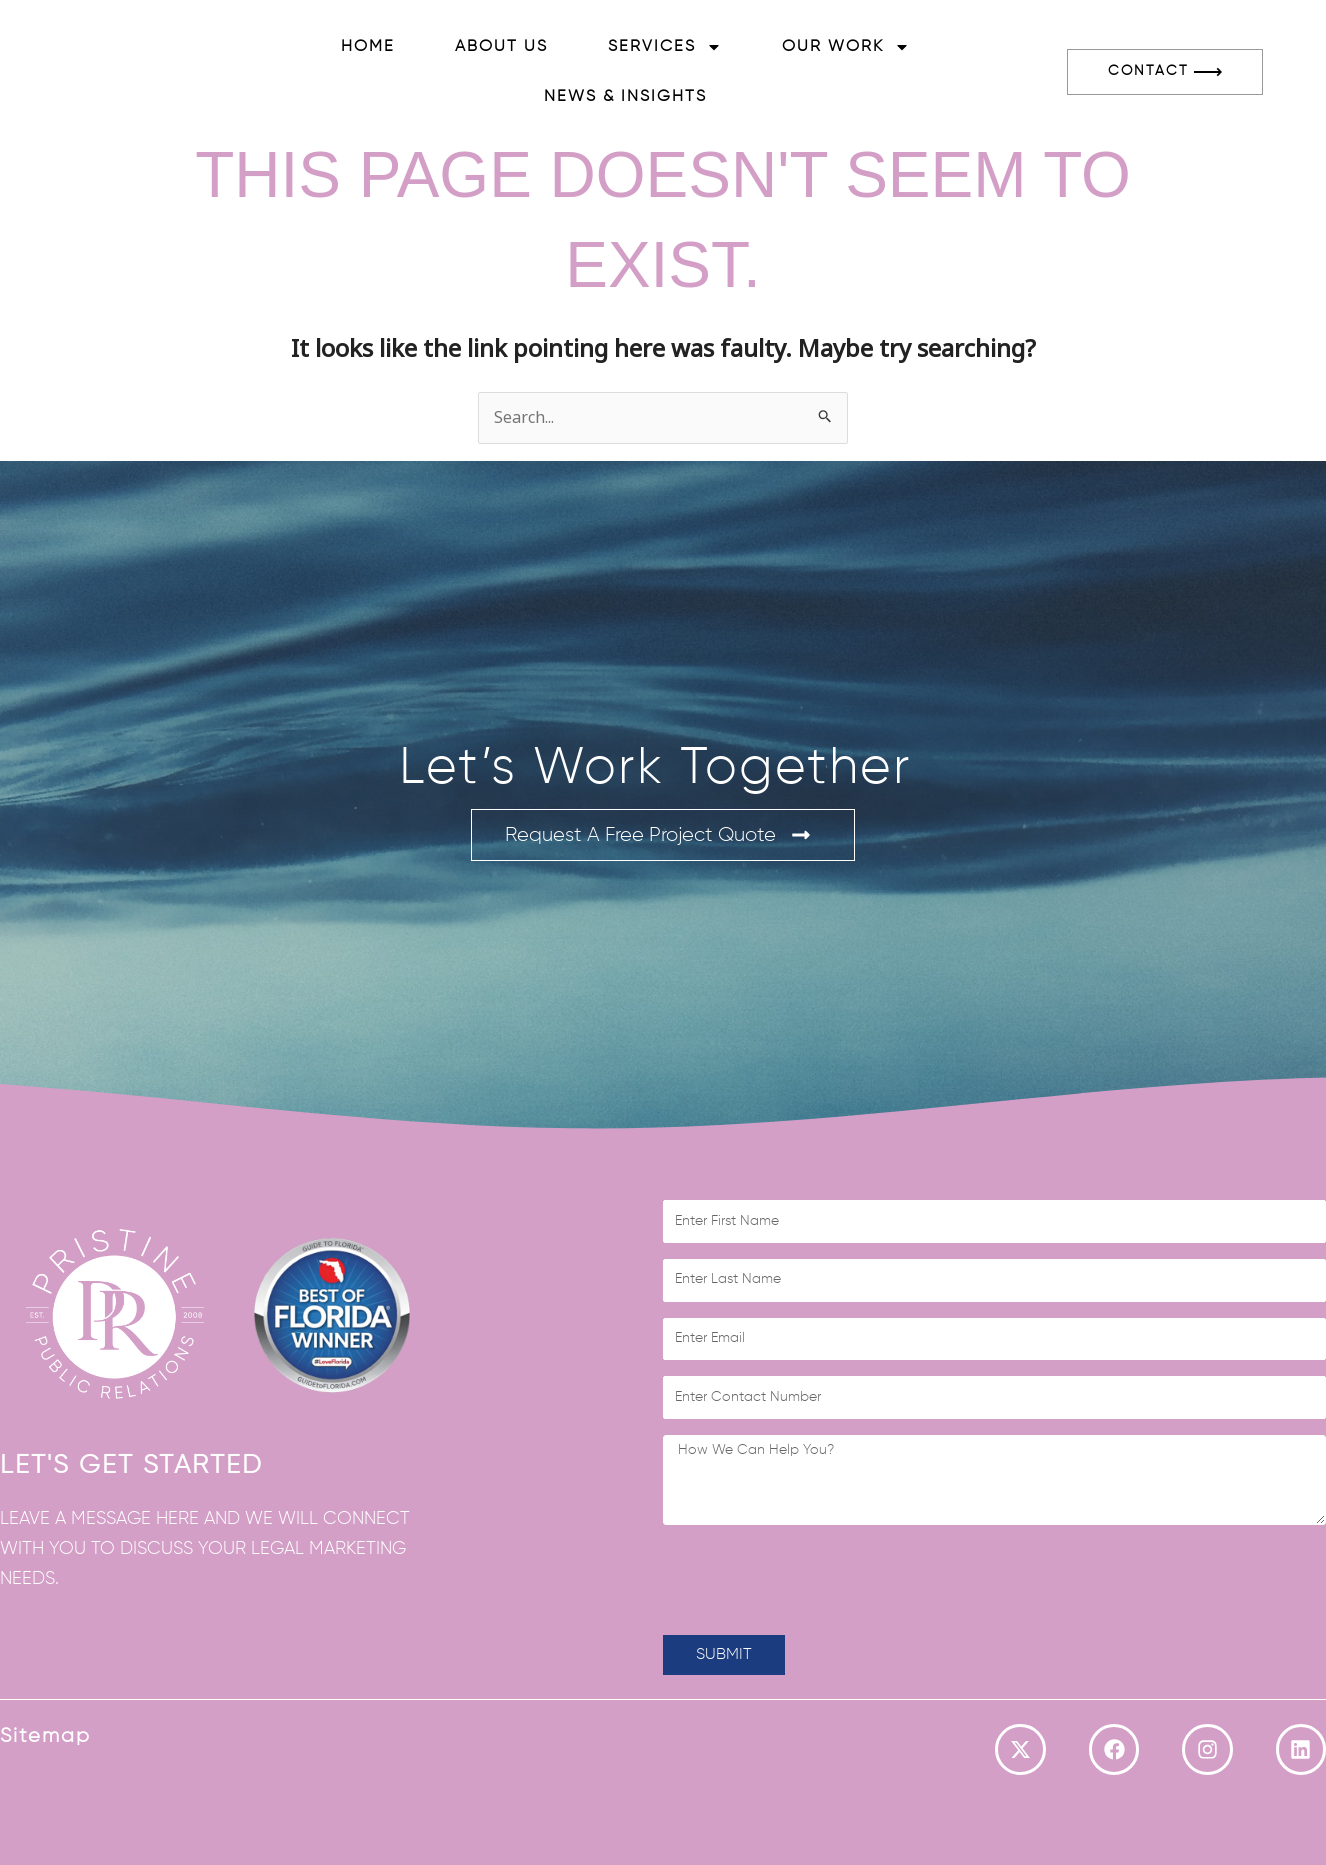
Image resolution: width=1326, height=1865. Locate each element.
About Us (501, 47)
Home (368, 47)
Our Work (846, 47)
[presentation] (815, 1580)
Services (665, 47)
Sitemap (45, 1736)
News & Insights (625, 97)
